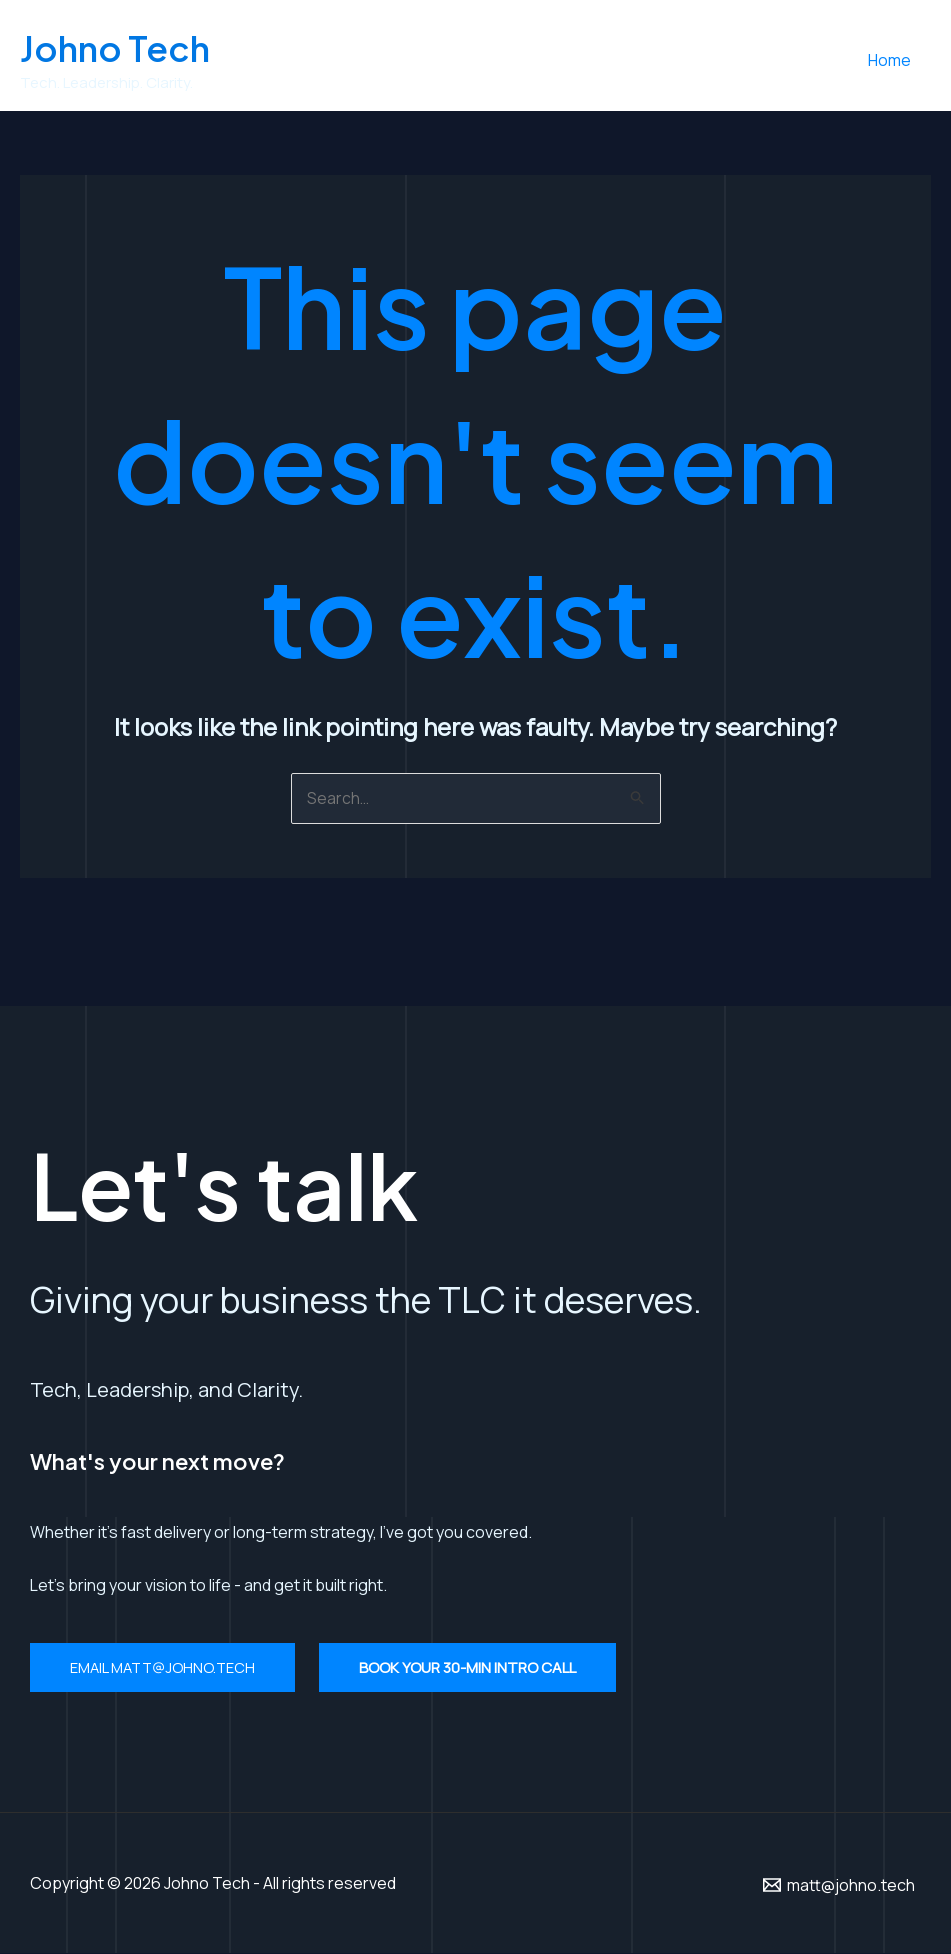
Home (893, 60)
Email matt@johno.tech (165, 1668)
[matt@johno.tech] (838, 1885)
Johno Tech (115, 48)
